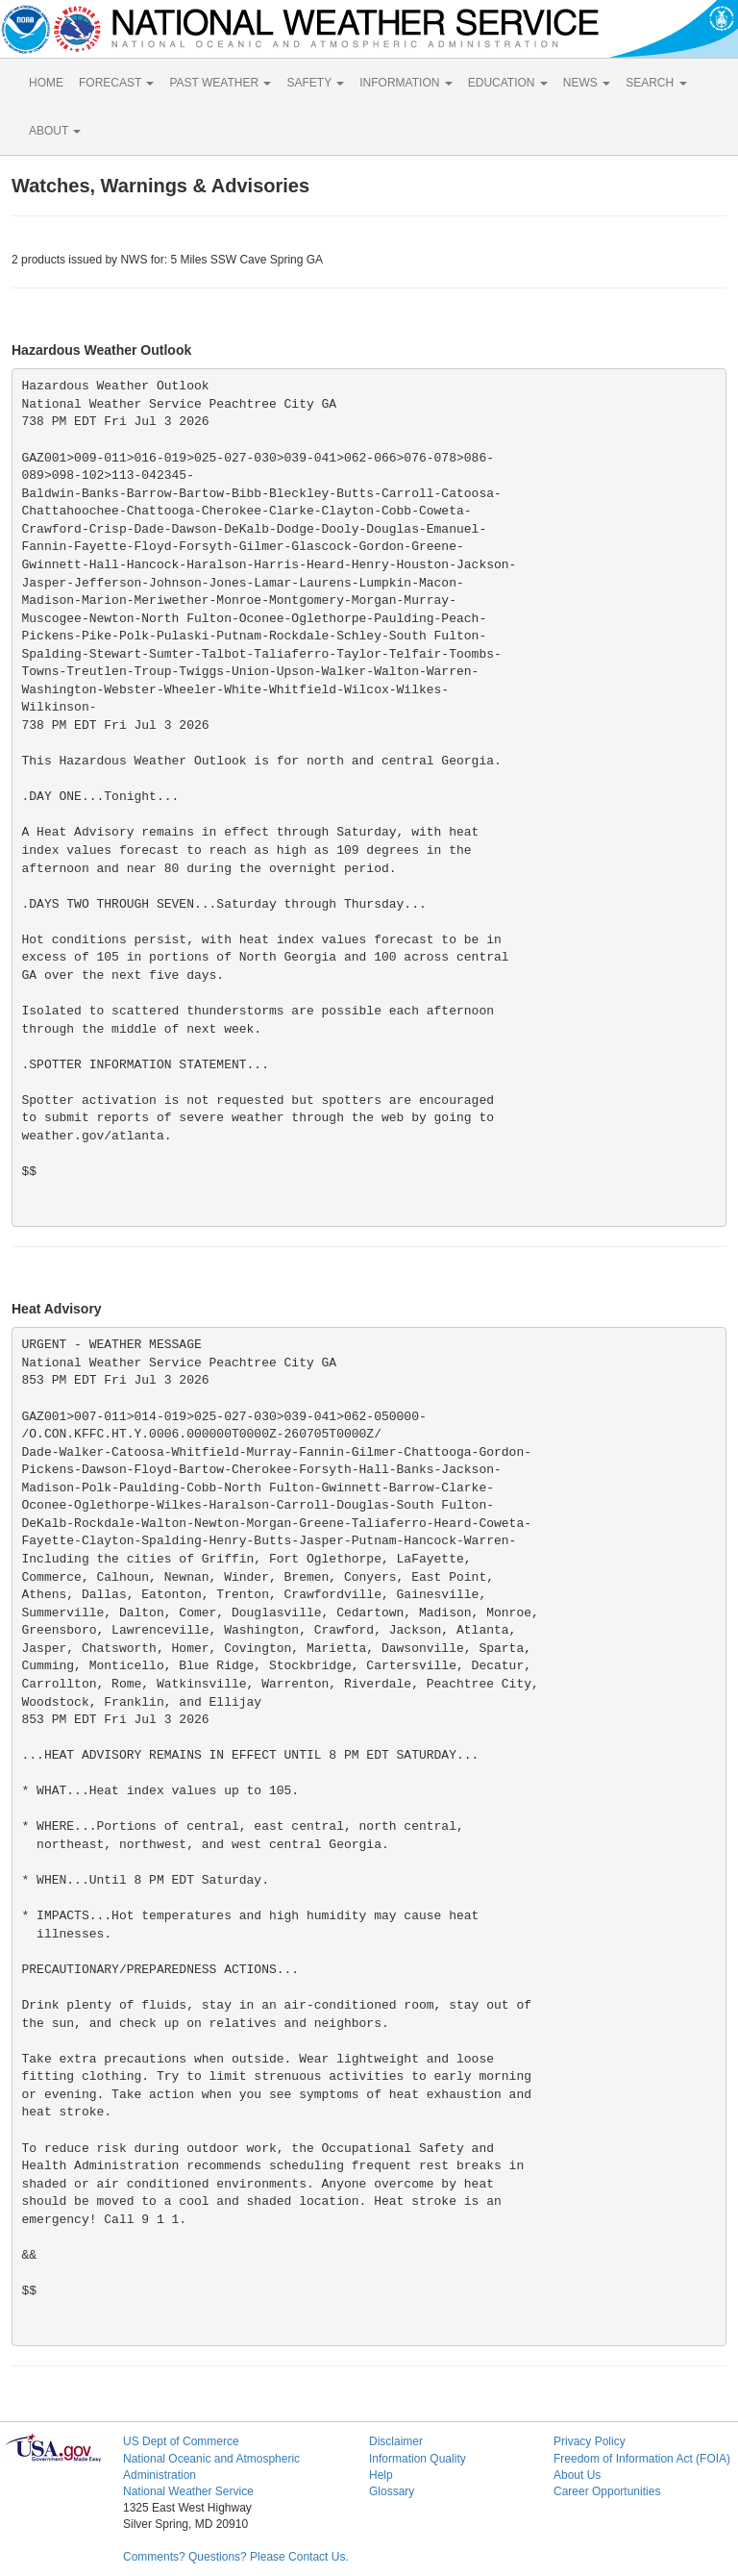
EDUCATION (508, 82)
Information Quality (417, 2458)
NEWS (586, 82)
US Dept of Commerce (181, 2441)
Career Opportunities (607, 2491)
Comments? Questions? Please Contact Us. (236, 2556)
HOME (46, 82)
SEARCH (656, 82)
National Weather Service (188, 2491)
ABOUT (55, 131)
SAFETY (315, 82)
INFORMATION (405, 82)
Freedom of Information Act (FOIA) (642, 2458)
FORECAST (116, 82)
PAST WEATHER (220, 82)
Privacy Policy (590, 2441)
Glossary (391, 2491)
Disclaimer (396, 2441)
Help (381, 2475)
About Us (577, 2475)
